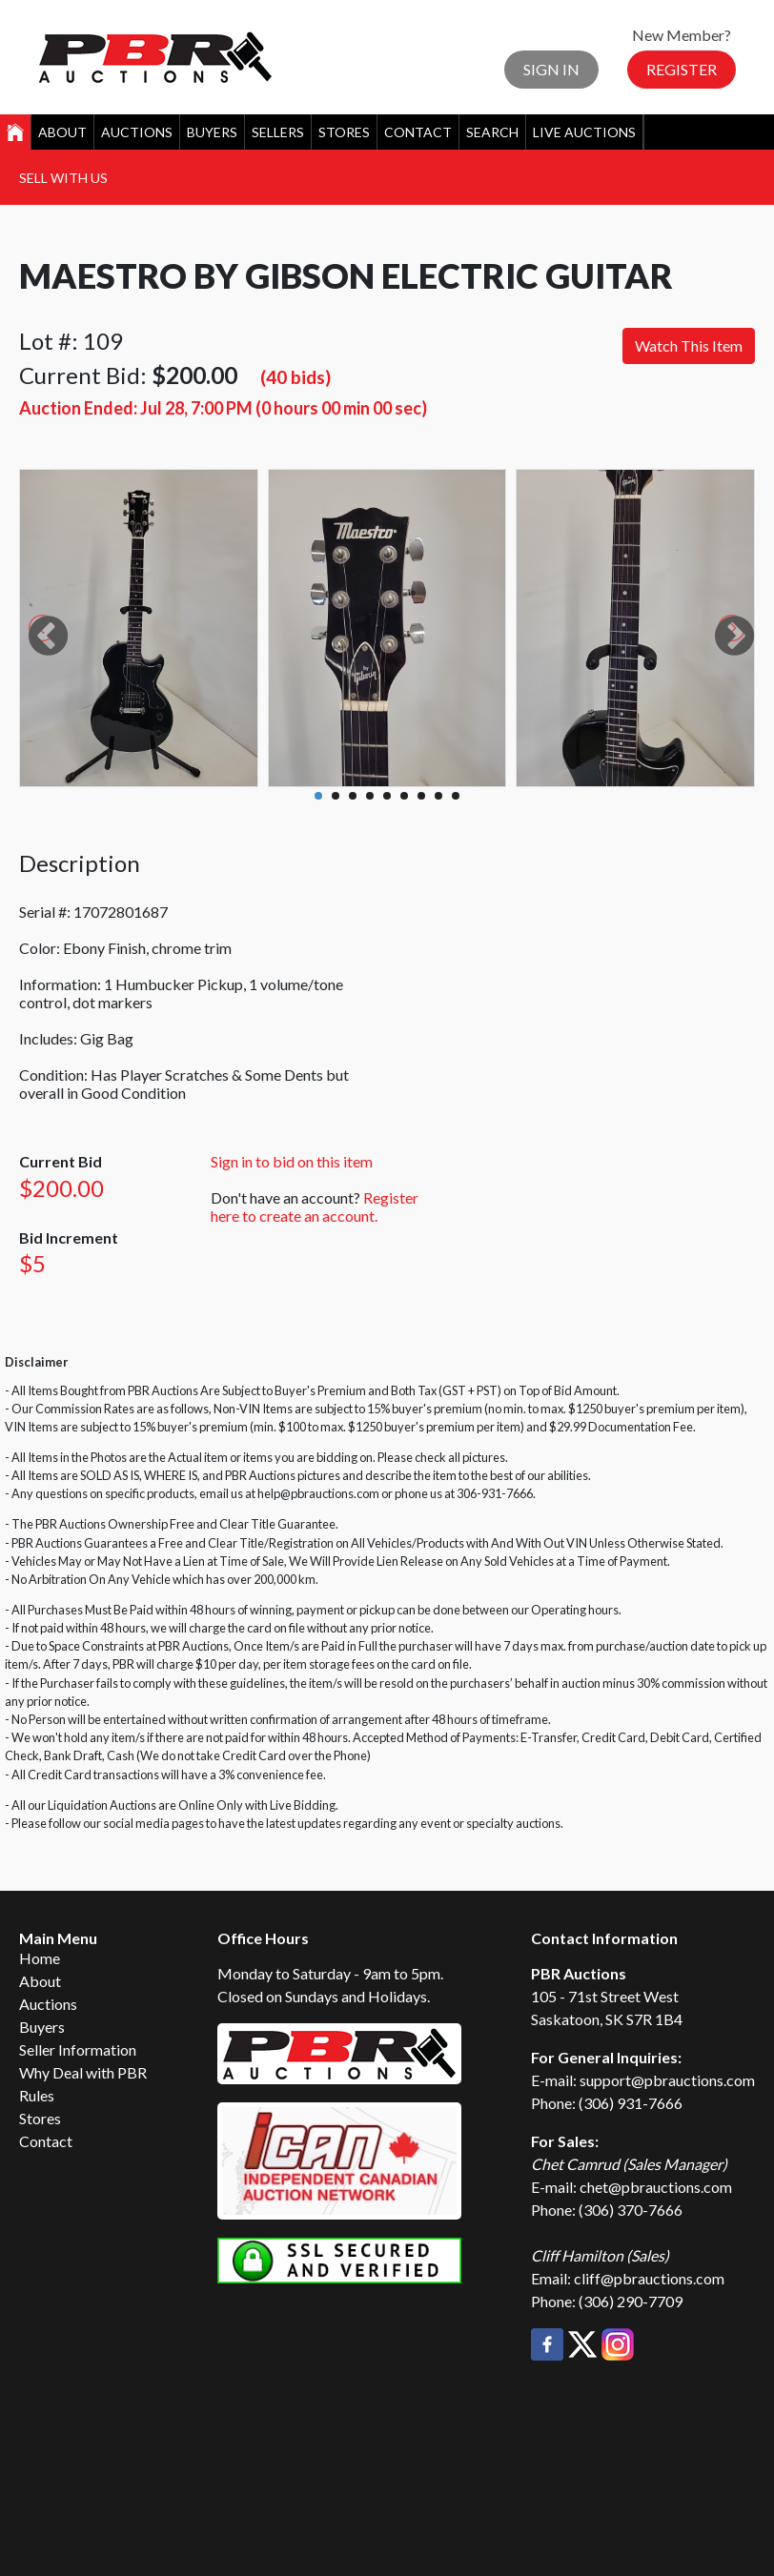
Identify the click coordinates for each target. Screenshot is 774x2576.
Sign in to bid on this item (292, 1161)
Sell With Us (63, 178)
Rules (36, 2095)
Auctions (137, 132)
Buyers (212, 132)
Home (39, 1958)
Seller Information (77, 2049)
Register (681, 69)
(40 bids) (295, 377)
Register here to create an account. (314, 1206)
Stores (344, 132)
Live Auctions (584, 132)
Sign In (551, 69)
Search (492, 132)
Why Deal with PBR (83, 2072)
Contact (418, 132)
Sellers (278, 132)
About (62, 132)
